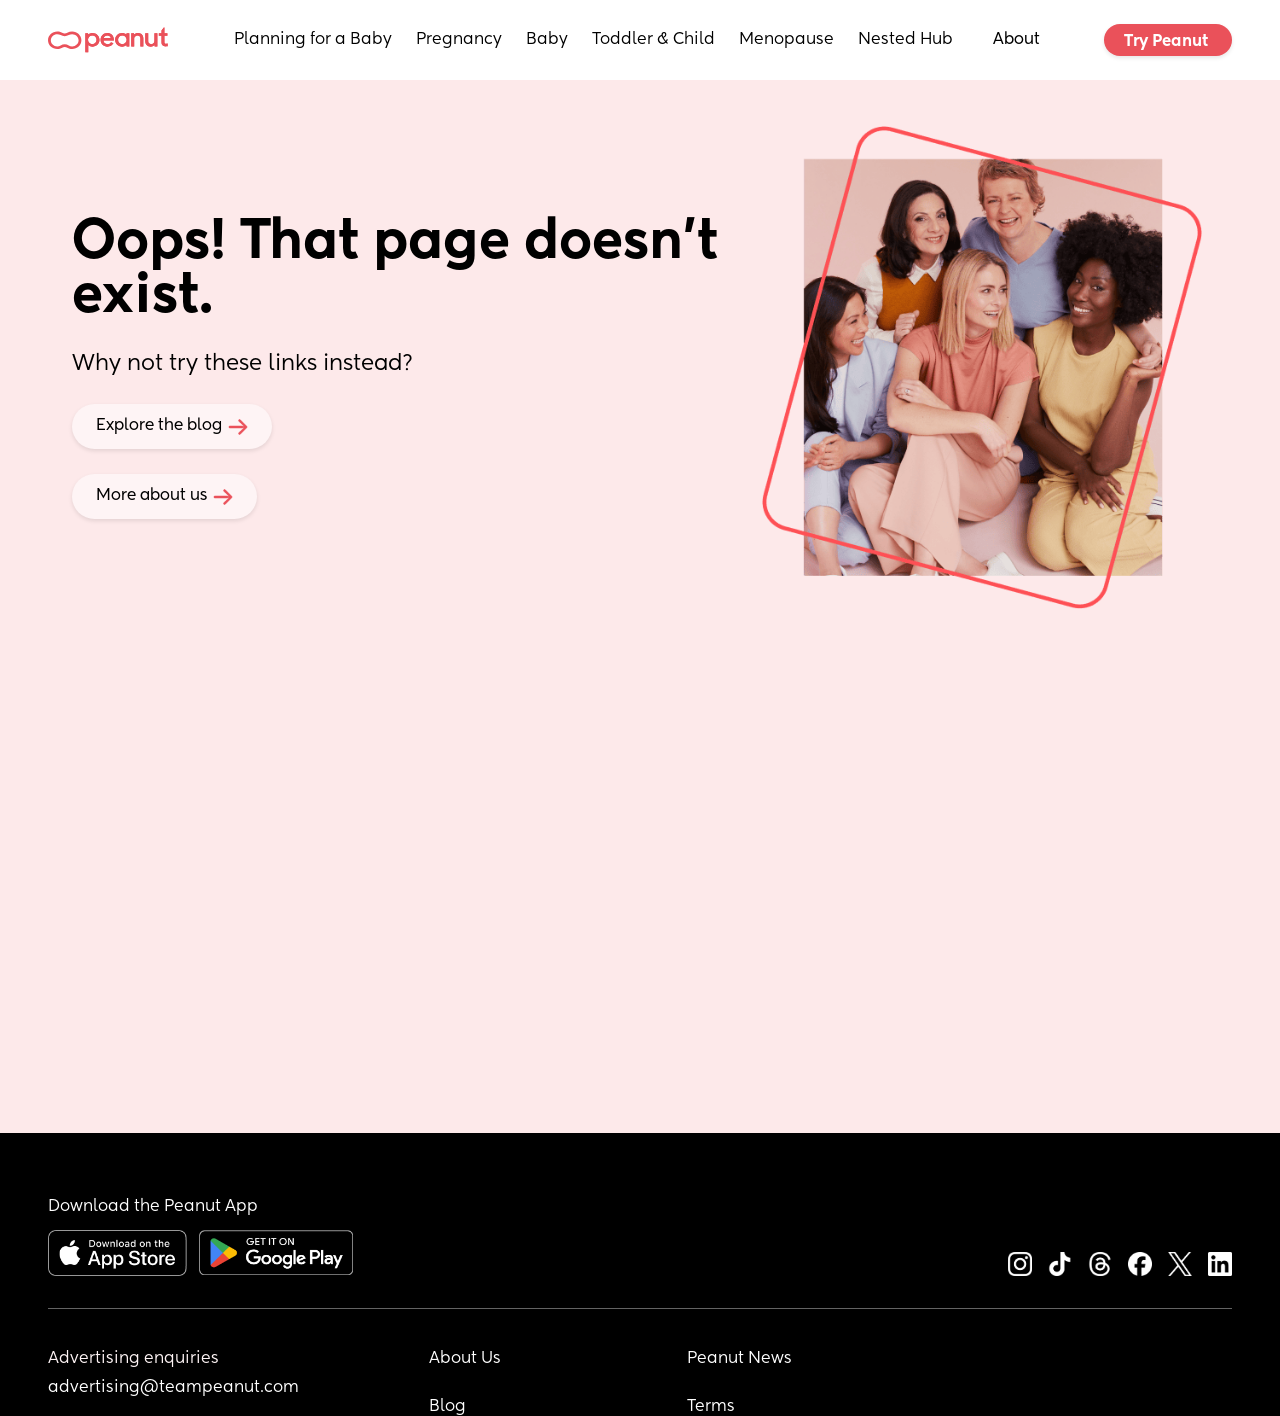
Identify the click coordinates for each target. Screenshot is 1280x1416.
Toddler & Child (653, 40)
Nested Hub (905, 40)
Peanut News (739, 1359)
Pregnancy (459, 40)
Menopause (786, 40)
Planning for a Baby (313, 40)
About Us (465, 1359)
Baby (547, 40)
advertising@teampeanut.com (173, 1388)
